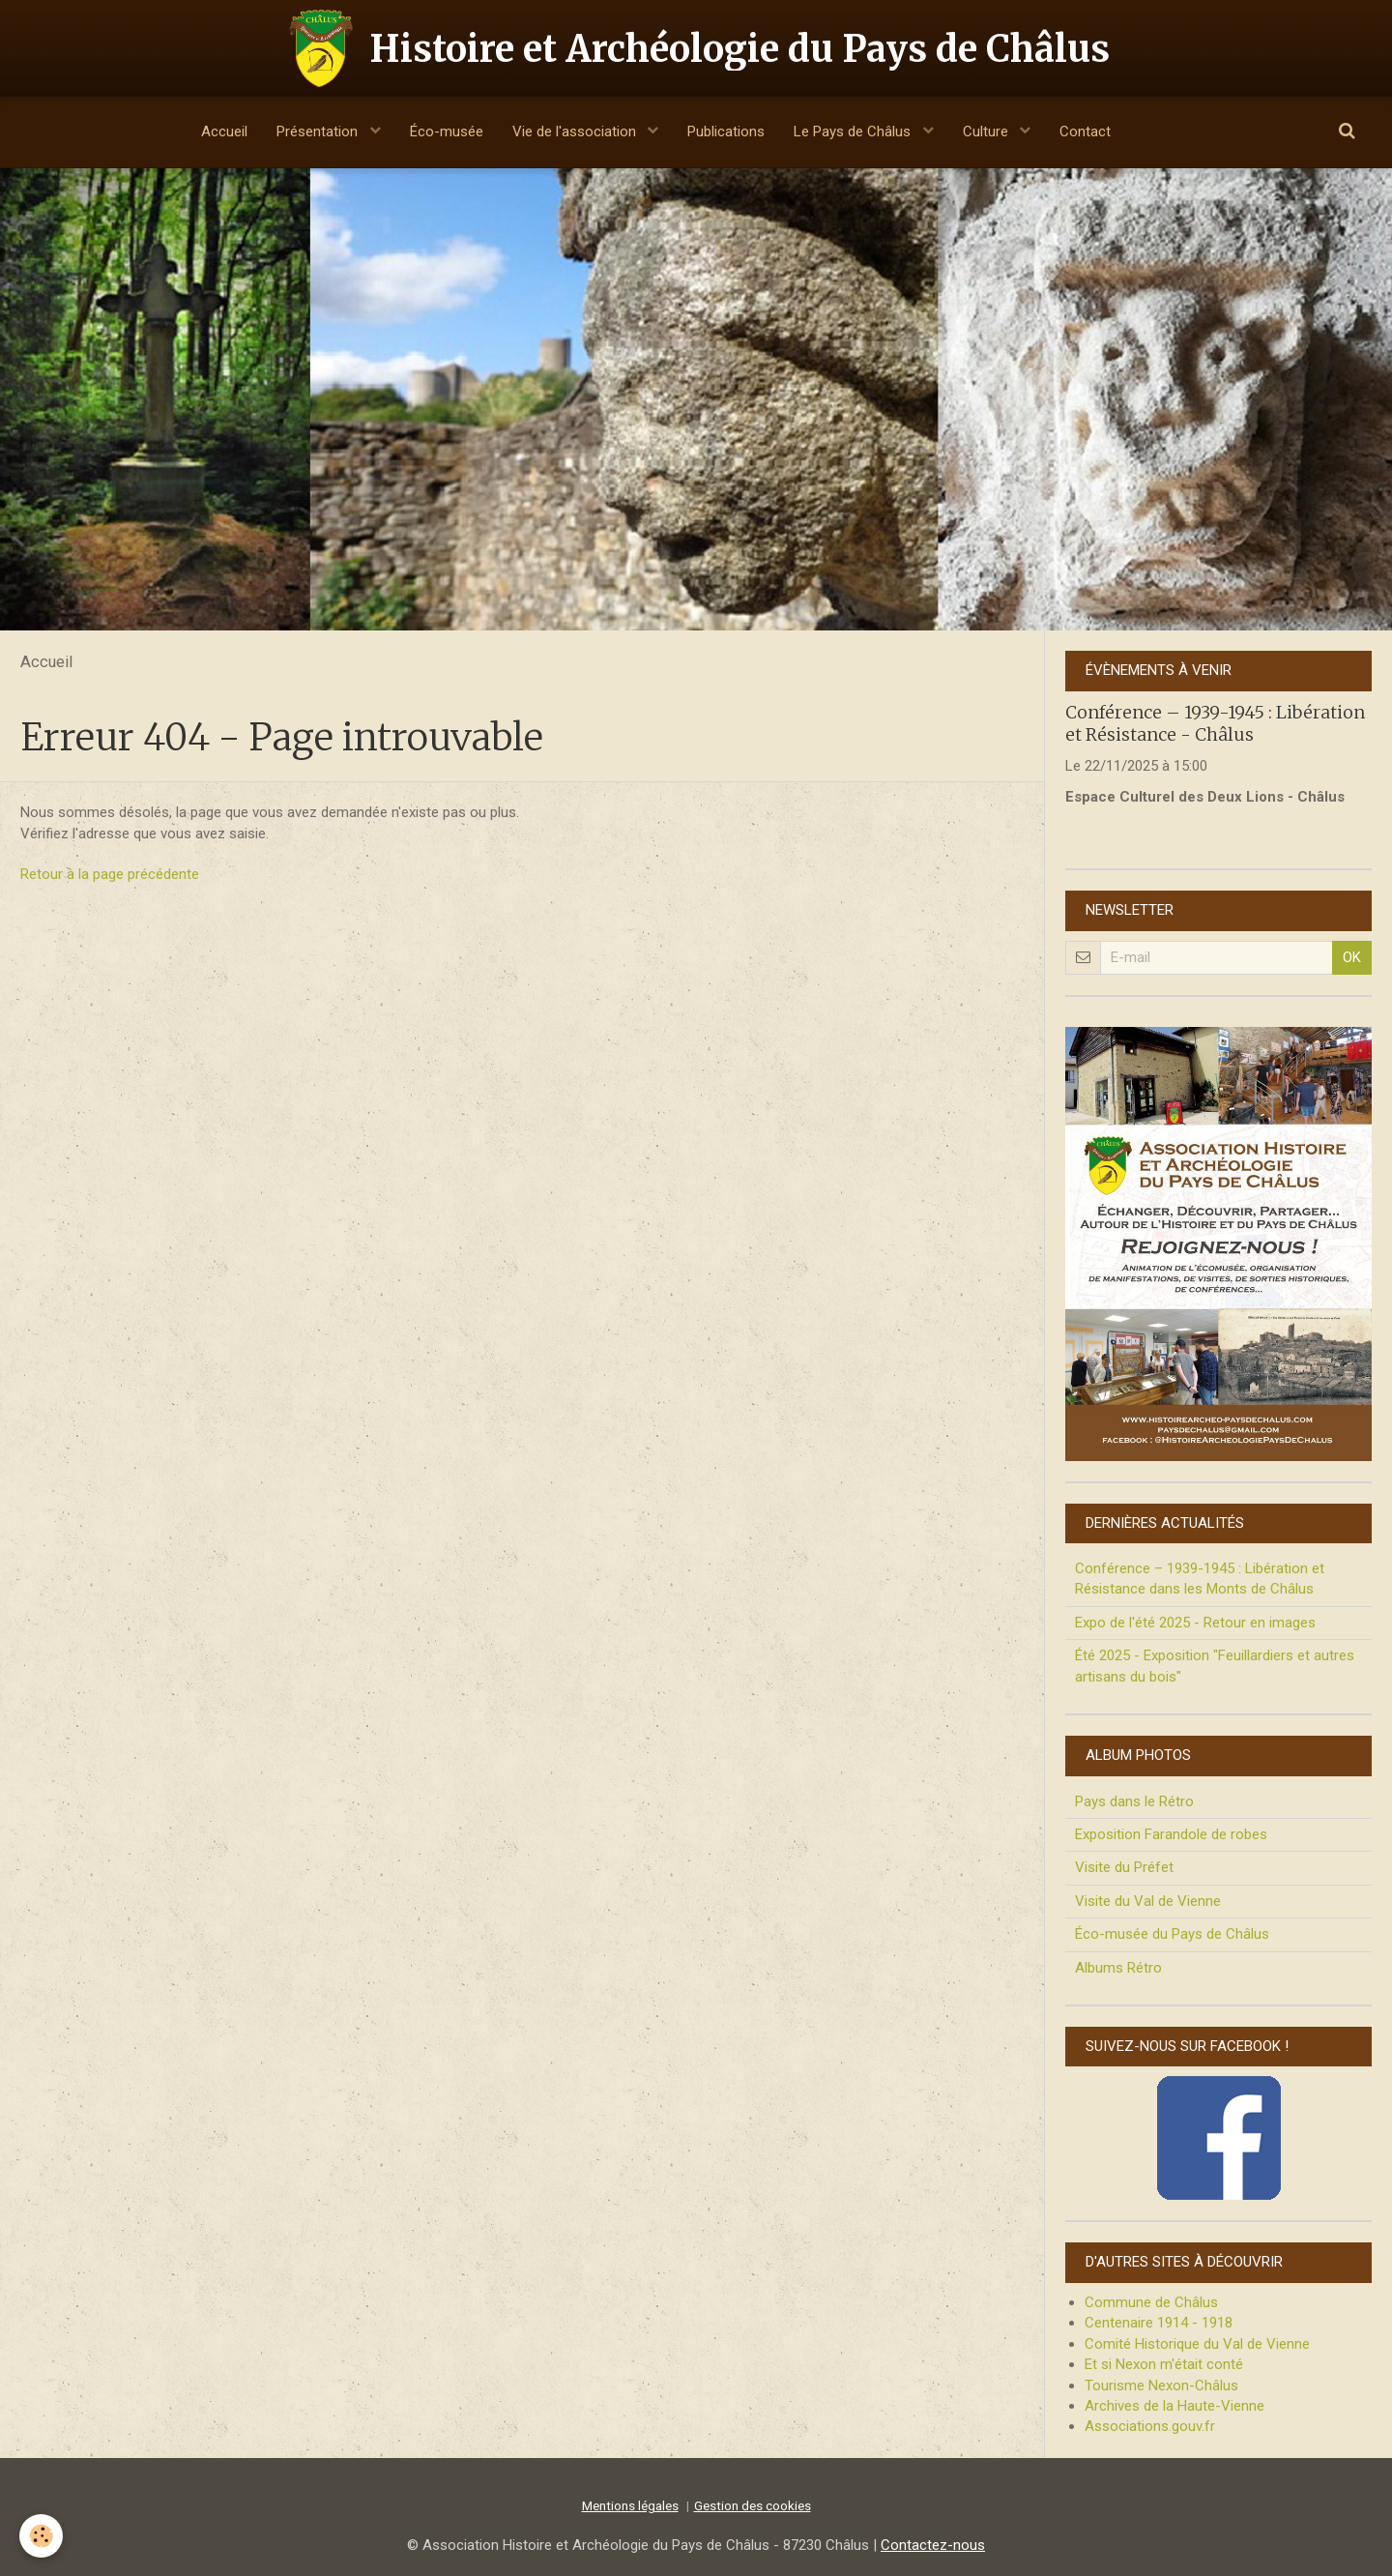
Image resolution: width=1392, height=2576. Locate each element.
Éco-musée (446, 131)
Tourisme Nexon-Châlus (1161, 2385)
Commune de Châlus (1151, 2302)
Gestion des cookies (752, 2505)
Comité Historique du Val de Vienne (1197, 2344)
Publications (726, 131)
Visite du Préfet (1124, 1867)
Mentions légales (630, 2505)
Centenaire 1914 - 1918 (1158, 2322)
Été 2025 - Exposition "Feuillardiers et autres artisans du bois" (1214, 1665)
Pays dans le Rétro (1134, 1801)
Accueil (224, 131)
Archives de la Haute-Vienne (1174, 2406)
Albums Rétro (1118, 1967)
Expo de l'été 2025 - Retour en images (1195, 1622)
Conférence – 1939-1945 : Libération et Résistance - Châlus (1215, 723)
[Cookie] (41, 2536)
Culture (987, 131)
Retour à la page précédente (109, 874)
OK (1352, 957)
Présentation (319, 131)
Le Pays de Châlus (854, 131)
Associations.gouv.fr (1150, 2426)
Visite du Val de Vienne (1148, 1901)
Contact (1085, 131)
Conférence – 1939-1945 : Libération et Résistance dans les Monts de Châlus (1199, 1578)
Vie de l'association (576, 131)
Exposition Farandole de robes (1171, 1834)
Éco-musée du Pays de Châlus (1172, 1934)
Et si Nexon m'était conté (1164, 2364)
